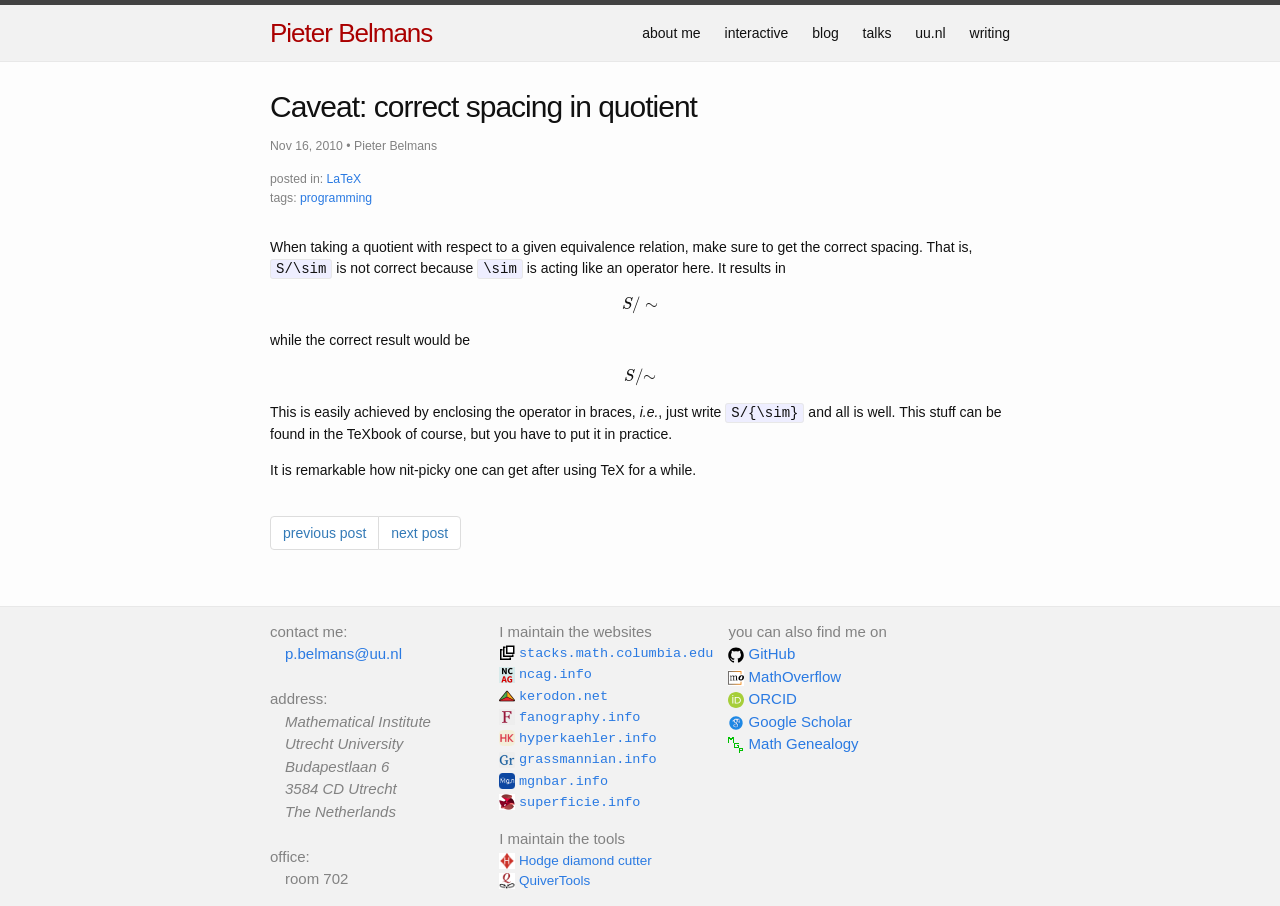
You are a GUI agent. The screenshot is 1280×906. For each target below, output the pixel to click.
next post (419, 533)
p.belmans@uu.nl (343, 653)
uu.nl (930, 33)
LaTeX (344, 179)
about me (671, 33)
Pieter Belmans (351, 33)
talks (877, 33)
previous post (324, 533)
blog (825, 33)
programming (336, 198)
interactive (757, 33)
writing (990, 33)
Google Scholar (790, 721)
